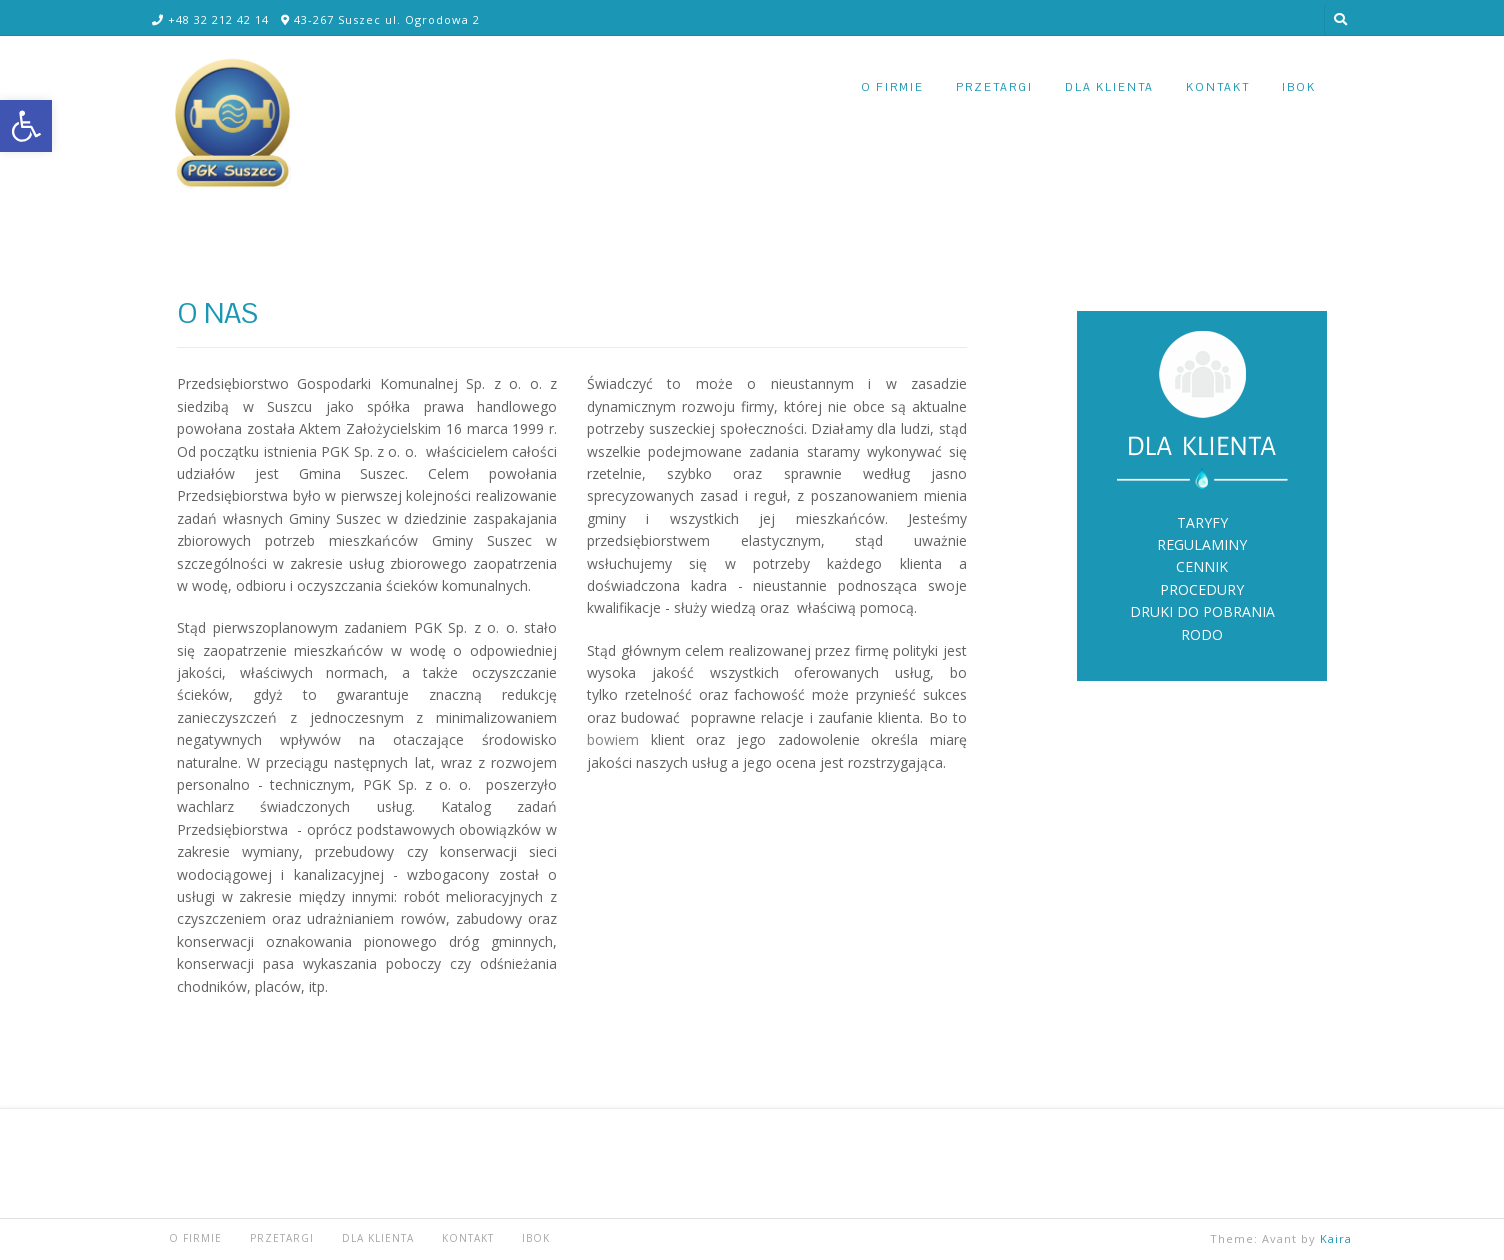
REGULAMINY (1202, 544)
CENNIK (1202, 566)
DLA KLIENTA (1109, 87)
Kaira (1336, 1238)
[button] (26, 126)
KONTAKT (1218, 87)
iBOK (1299, 87)
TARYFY (1202, 522)
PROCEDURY (1202, 589)
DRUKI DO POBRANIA (1202, 611)
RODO (1202, 634)
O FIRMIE (892, 87)
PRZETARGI (994, 87)
